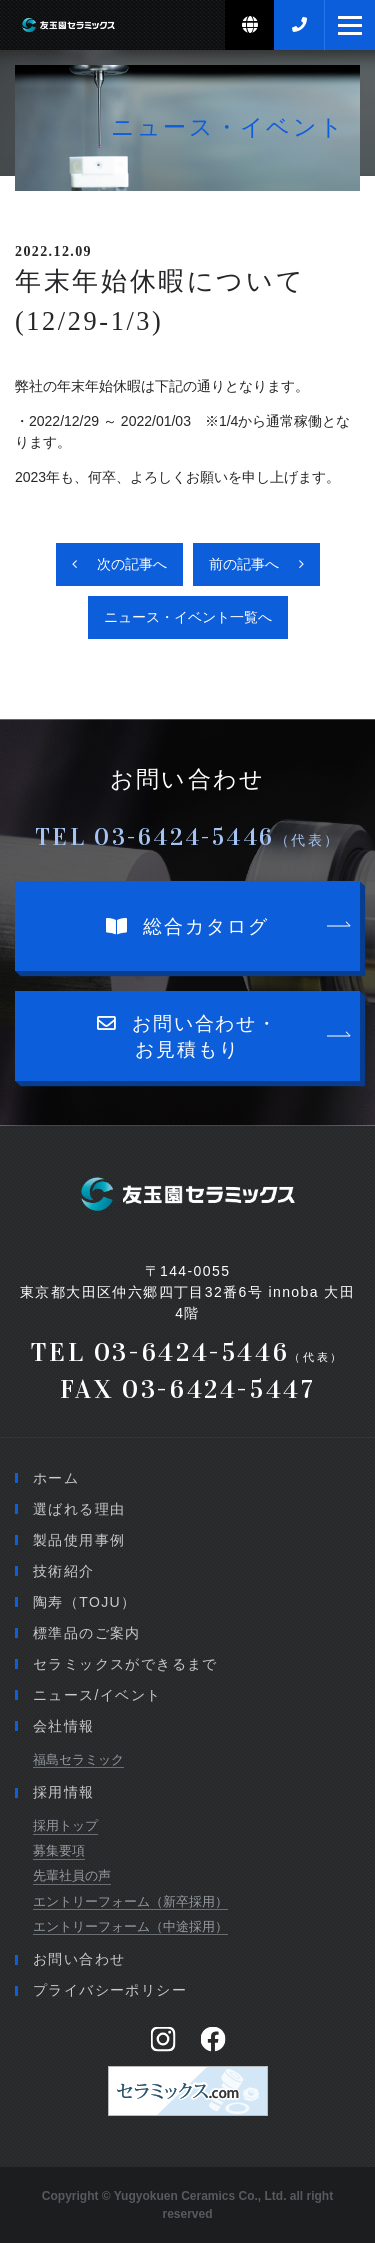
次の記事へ (132, 564)
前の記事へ (244, 564)
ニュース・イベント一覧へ (188, 617)
